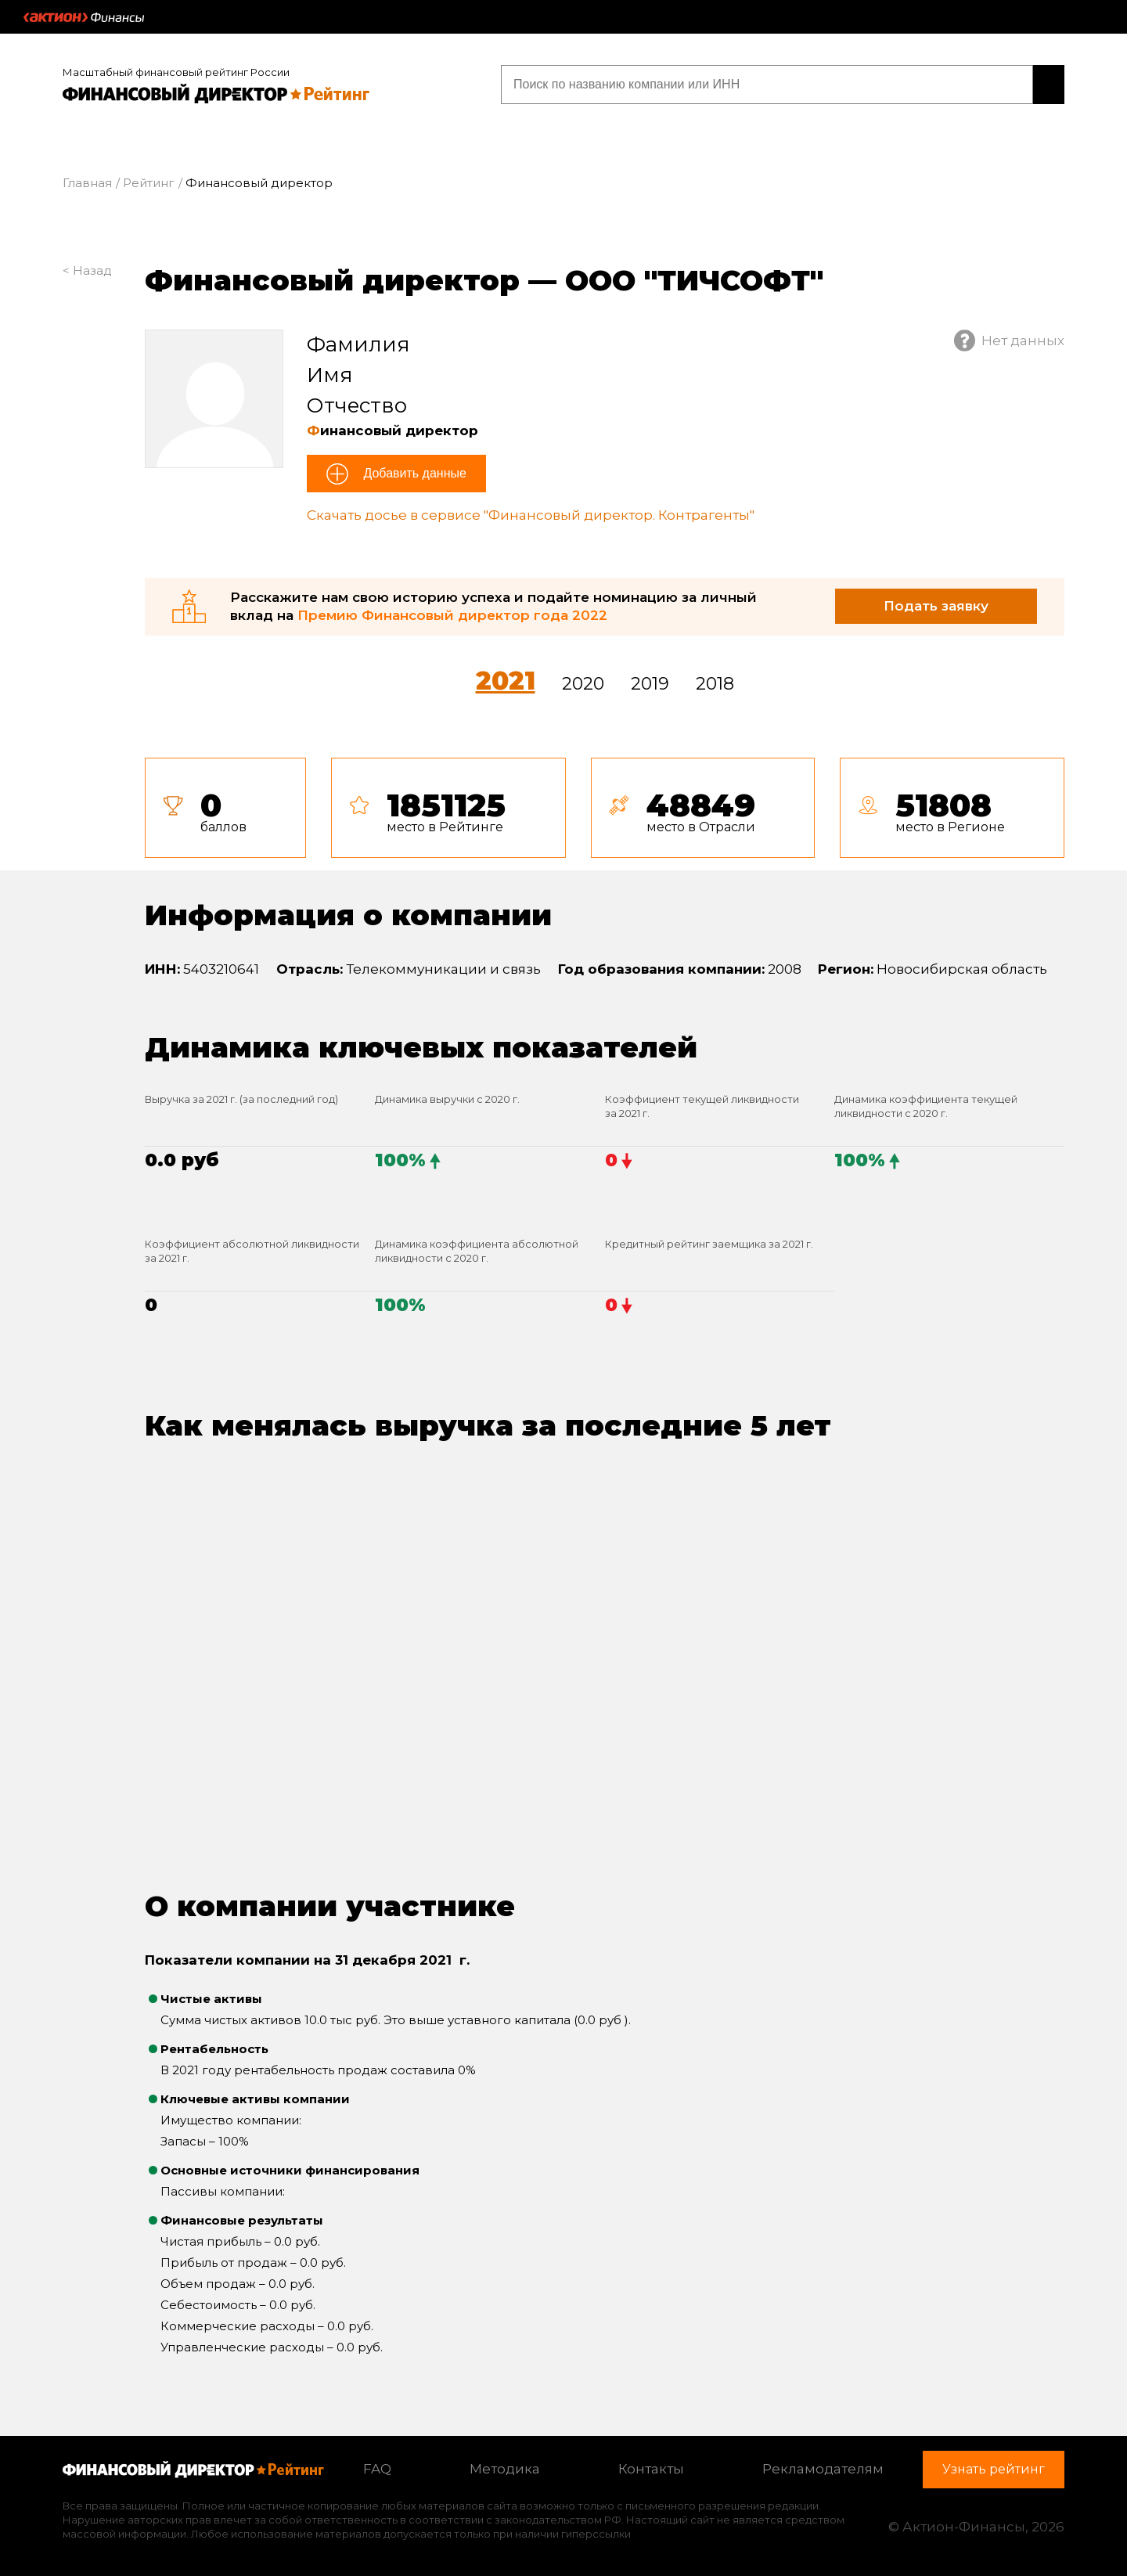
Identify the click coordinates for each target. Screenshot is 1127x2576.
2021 (505, 680)
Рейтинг (149, 182)
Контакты (651, 2469)
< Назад (87, 270)
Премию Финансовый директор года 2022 (452, 615)
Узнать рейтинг (964, 84)
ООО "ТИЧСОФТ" (694, 280)
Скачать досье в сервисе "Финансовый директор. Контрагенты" (530, 515)
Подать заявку (936, 606)
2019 (650, 683)
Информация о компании (348, 915)
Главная (87, 182)
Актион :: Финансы (83, 17)
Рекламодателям (823, 2469)
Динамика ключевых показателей (421, 1047)
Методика (505, 2469)
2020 (583, 683)
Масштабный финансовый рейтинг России (176, 72)
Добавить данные (413, 473)
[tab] (604, 807)
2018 (715, 683)
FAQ (377, 2469)
